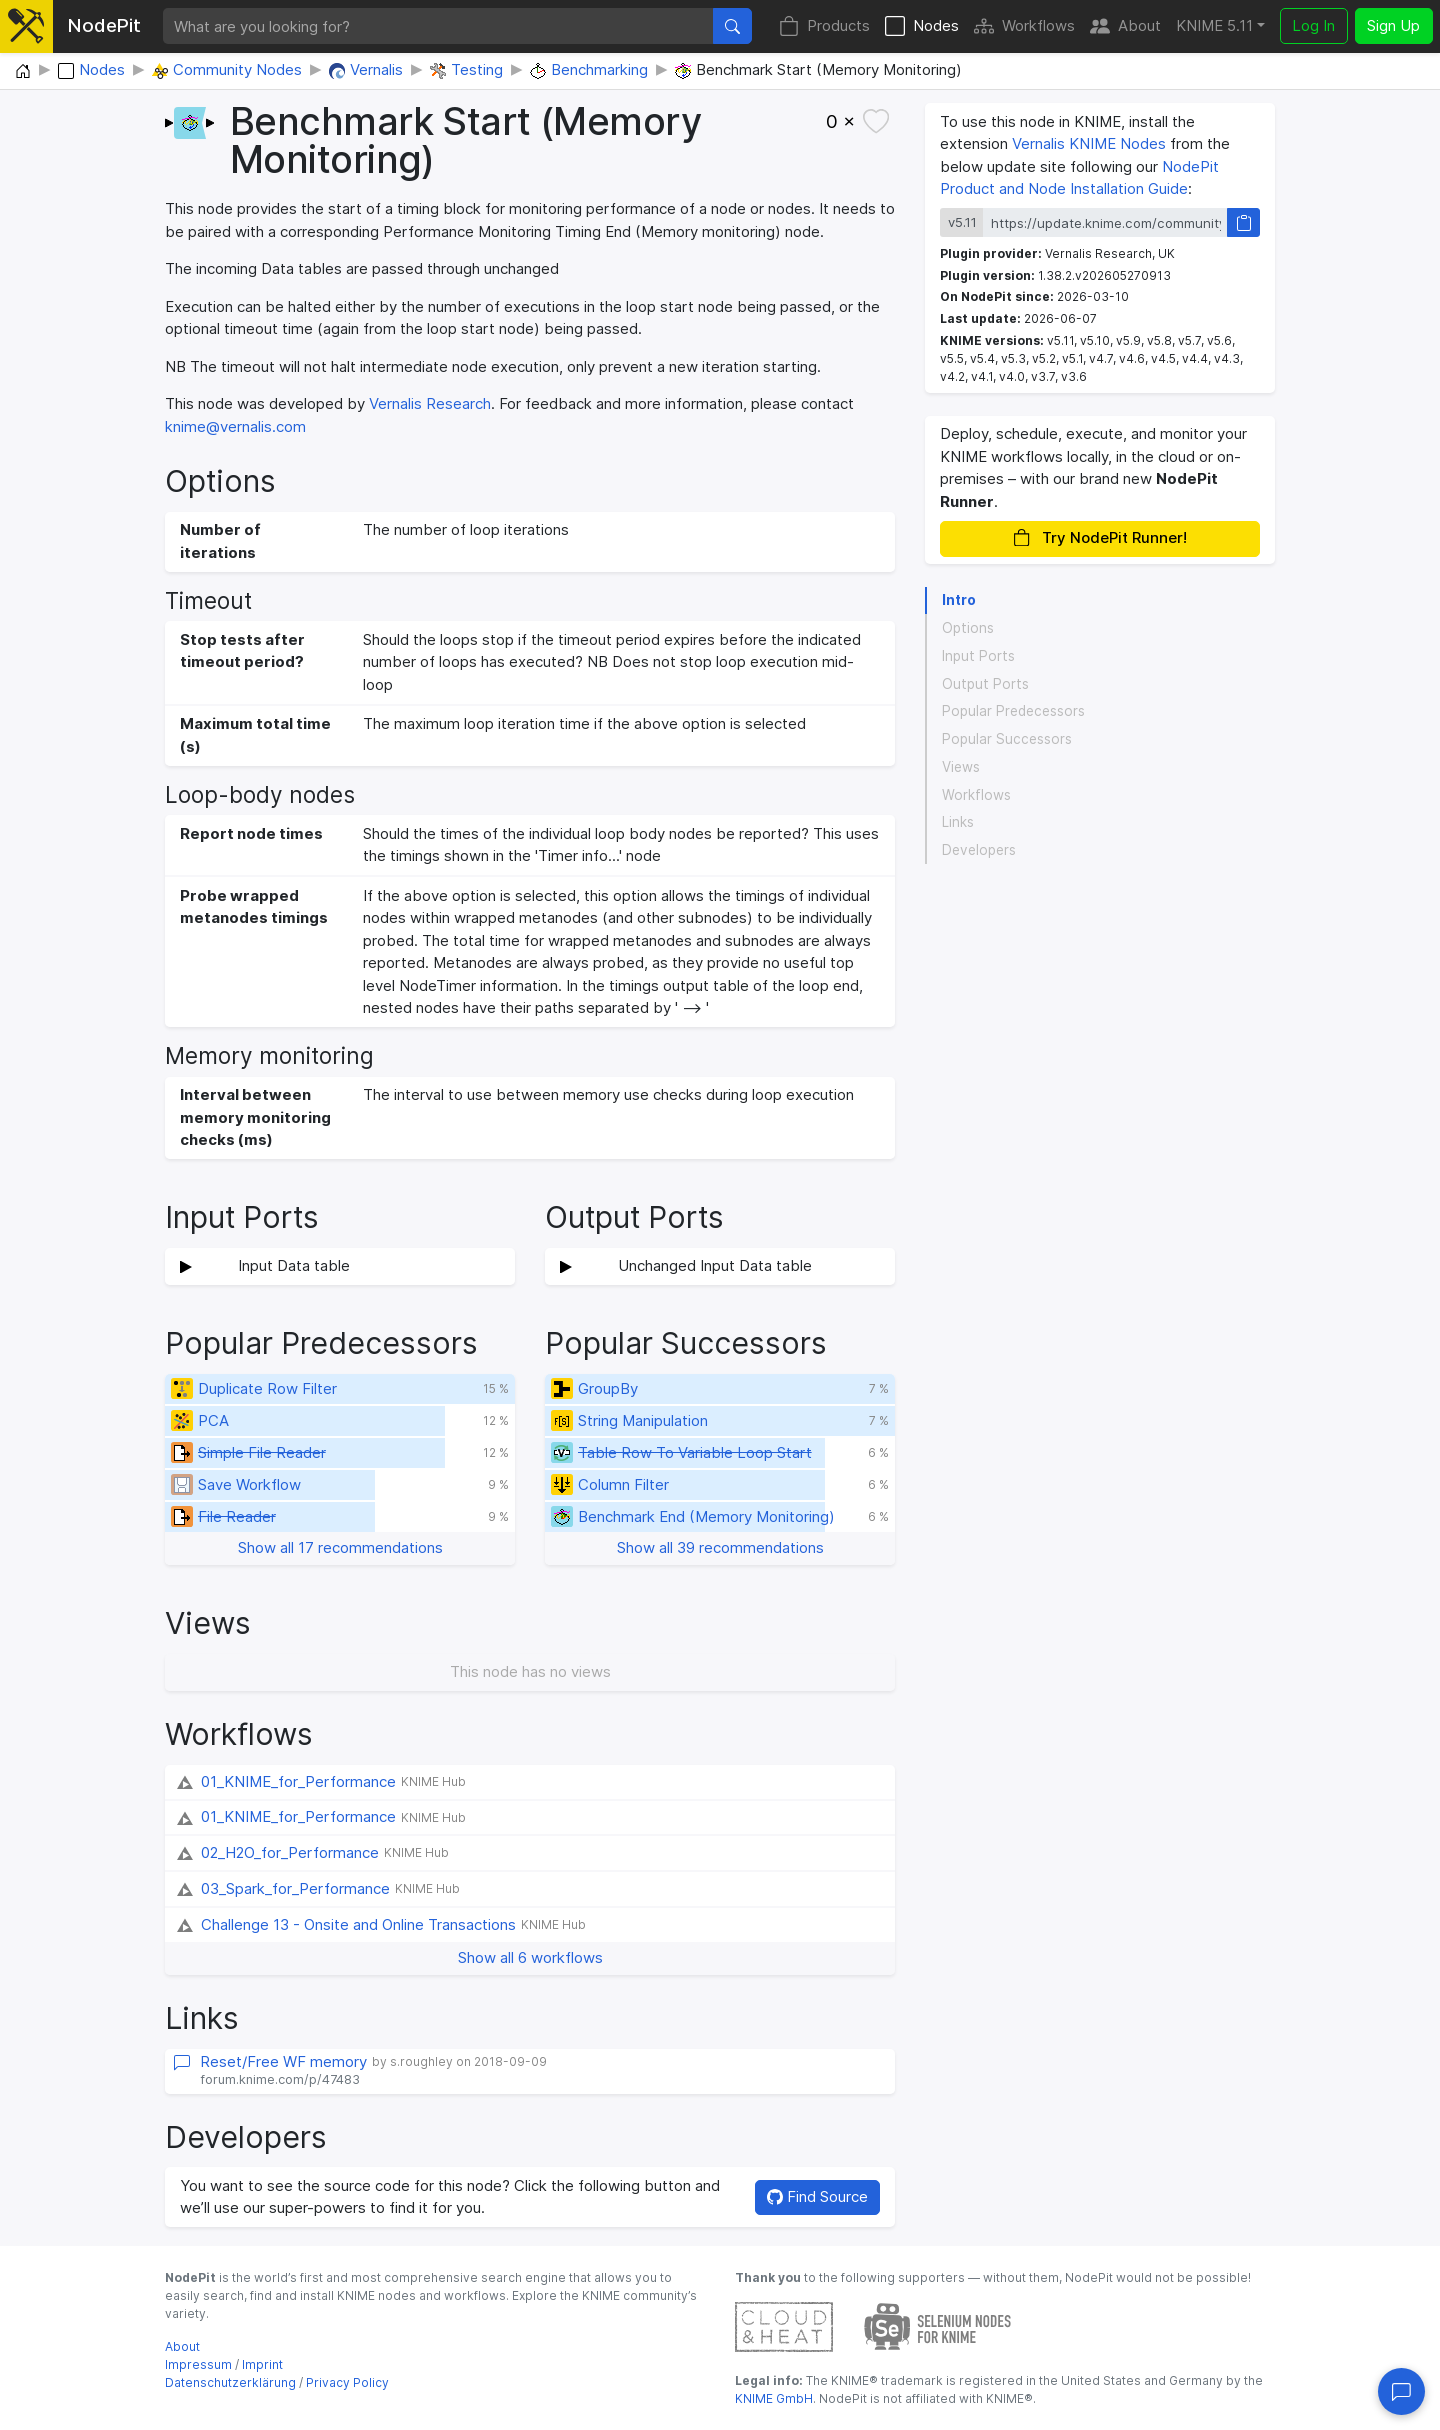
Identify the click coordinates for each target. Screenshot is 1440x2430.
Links (958, 822)
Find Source (817, 2196)
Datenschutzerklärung (230, 2382)
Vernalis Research (430, 403)
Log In (1313, 25)
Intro (959, 600)
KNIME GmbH (774, 2398)
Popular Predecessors (1013, 711)
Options (968, 628)
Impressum (198, 2364)
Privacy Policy (347, 2382)
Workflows (1024, 26)
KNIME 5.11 (1214, 25)
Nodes (922, 26)
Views (961, 767)
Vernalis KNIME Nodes (1089, 143)
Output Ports (985, 684)
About (1125, 26)
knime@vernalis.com (235, 426)
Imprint (262, 2364)
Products (824, 26)
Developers (979, 850)
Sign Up (1393, 25)
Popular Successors (1007, 739)
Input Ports (978, 656)
